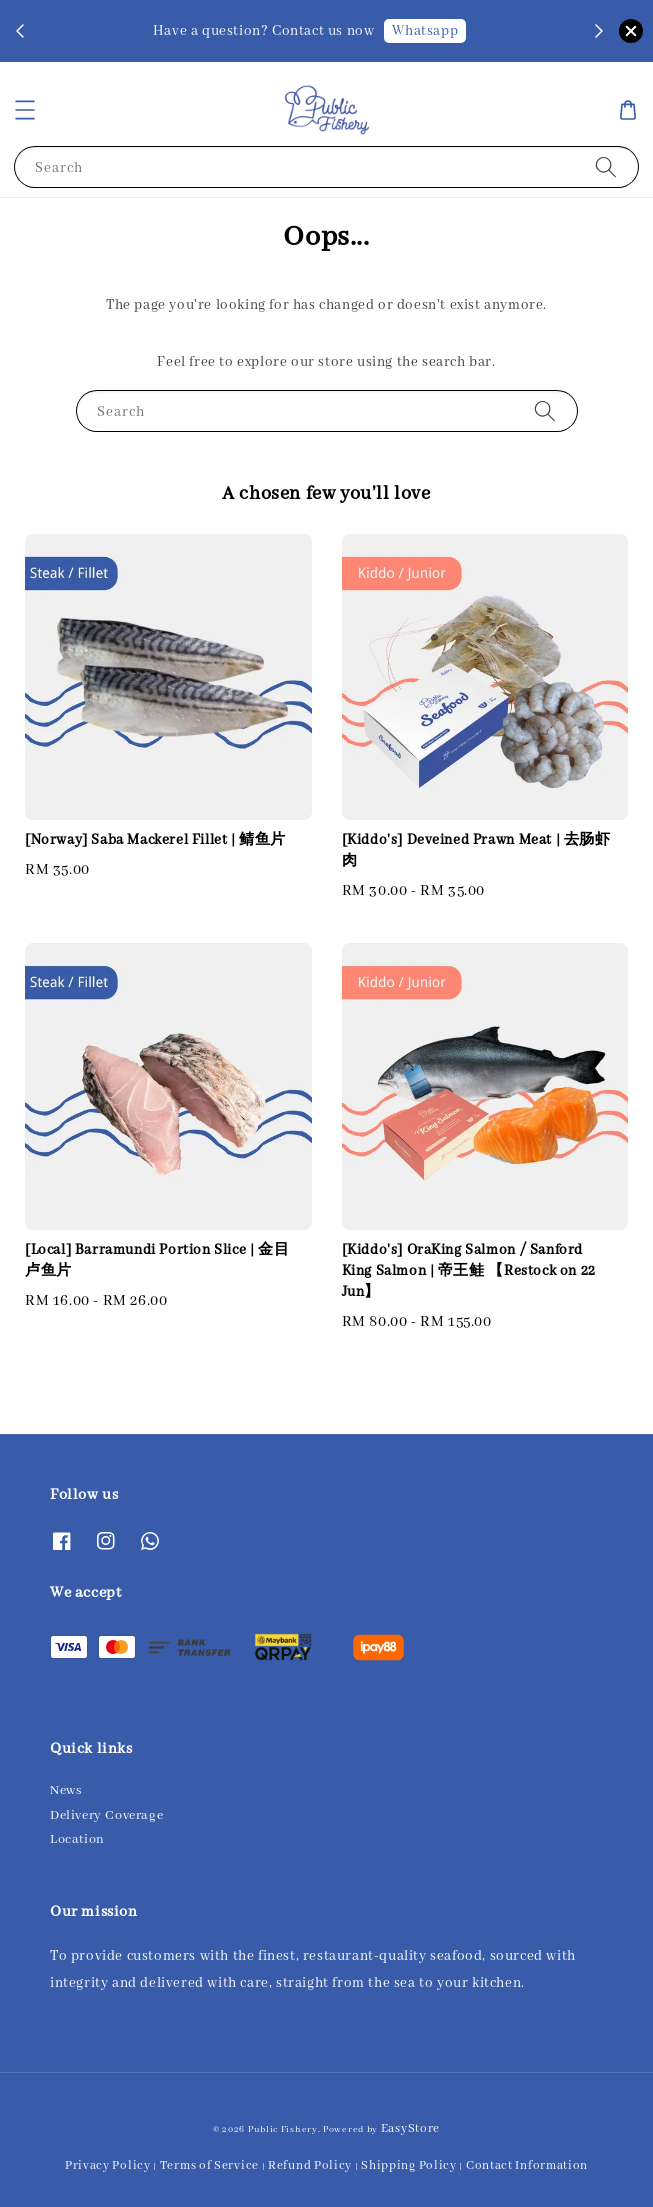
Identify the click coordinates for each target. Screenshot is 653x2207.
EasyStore (410, 2128)
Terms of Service (209, 2165)
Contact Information (527, 2165)
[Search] (606, 166)
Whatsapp (425, 31)
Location (77, 1839)
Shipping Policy (409, 2165)
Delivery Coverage (106, 1815)
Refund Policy (310, 2165)
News (65, 1790)
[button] (25, 110)
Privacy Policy (108, 2165)
